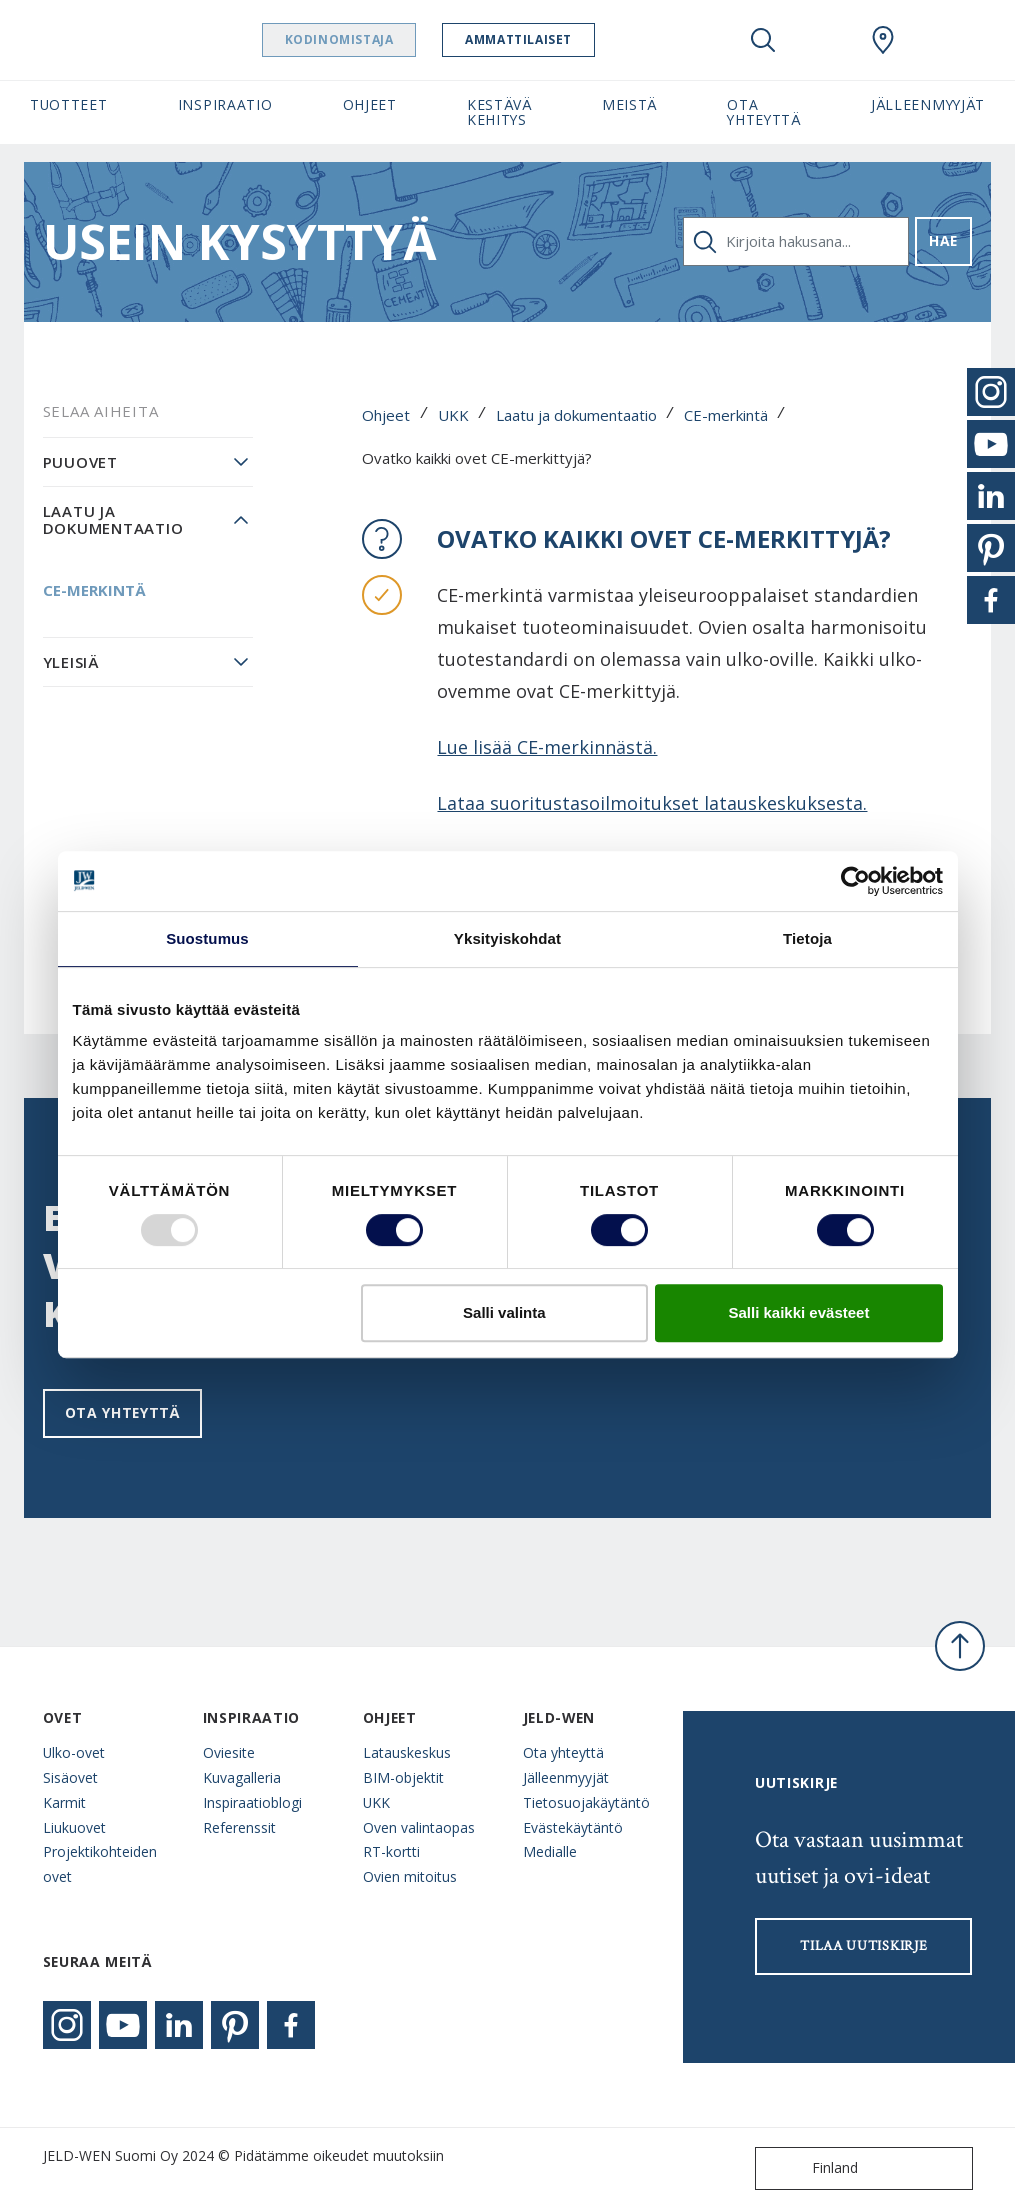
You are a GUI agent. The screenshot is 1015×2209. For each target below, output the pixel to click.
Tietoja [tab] (807, 938)
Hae (943, 240)
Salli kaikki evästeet (798, 1312)
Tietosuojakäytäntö (586, 1802)
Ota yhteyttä (122, 1412)
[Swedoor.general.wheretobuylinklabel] (883, 40)
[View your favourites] (823, 40)
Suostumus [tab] (207, 938)
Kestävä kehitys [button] (499, 112)
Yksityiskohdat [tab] (507, 938)
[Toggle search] (763, 40)
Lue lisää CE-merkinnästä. (547, 747)
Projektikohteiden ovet (100, 1864)
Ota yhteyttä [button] (764, 112)
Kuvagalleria (242, 1777)
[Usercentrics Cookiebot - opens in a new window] (855, 881)
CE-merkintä (726, 415)
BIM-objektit (403, 1777)
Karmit (64, 1802)
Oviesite (229, 1752)
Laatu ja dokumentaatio (576, 415)
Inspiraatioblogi (252, 1802)
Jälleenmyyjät (566, 1777)
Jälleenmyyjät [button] (928, 104)
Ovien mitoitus (410, 1876)
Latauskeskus (407, 1752)
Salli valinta (504, 1312)
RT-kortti (391, 1851)
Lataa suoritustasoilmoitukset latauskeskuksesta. (652, 803)
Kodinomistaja (377, 39)
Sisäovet (70, 1777)
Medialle (550, 1851)
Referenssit (239, 1827)
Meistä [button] (629, 104)
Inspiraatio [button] (225, 104)
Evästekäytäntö (573, 1827)
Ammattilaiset (557, 39)
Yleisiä (71, 662)
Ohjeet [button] (370, 104)
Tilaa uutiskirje (863, 1946)
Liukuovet (74, 1827)
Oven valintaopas (419, 1827)
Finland (811, 2168)
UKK (453, 415)
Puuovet (80, 462)
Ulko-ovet (74, 1752)
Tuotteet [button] (69, 104)
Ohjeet (386, 415)
